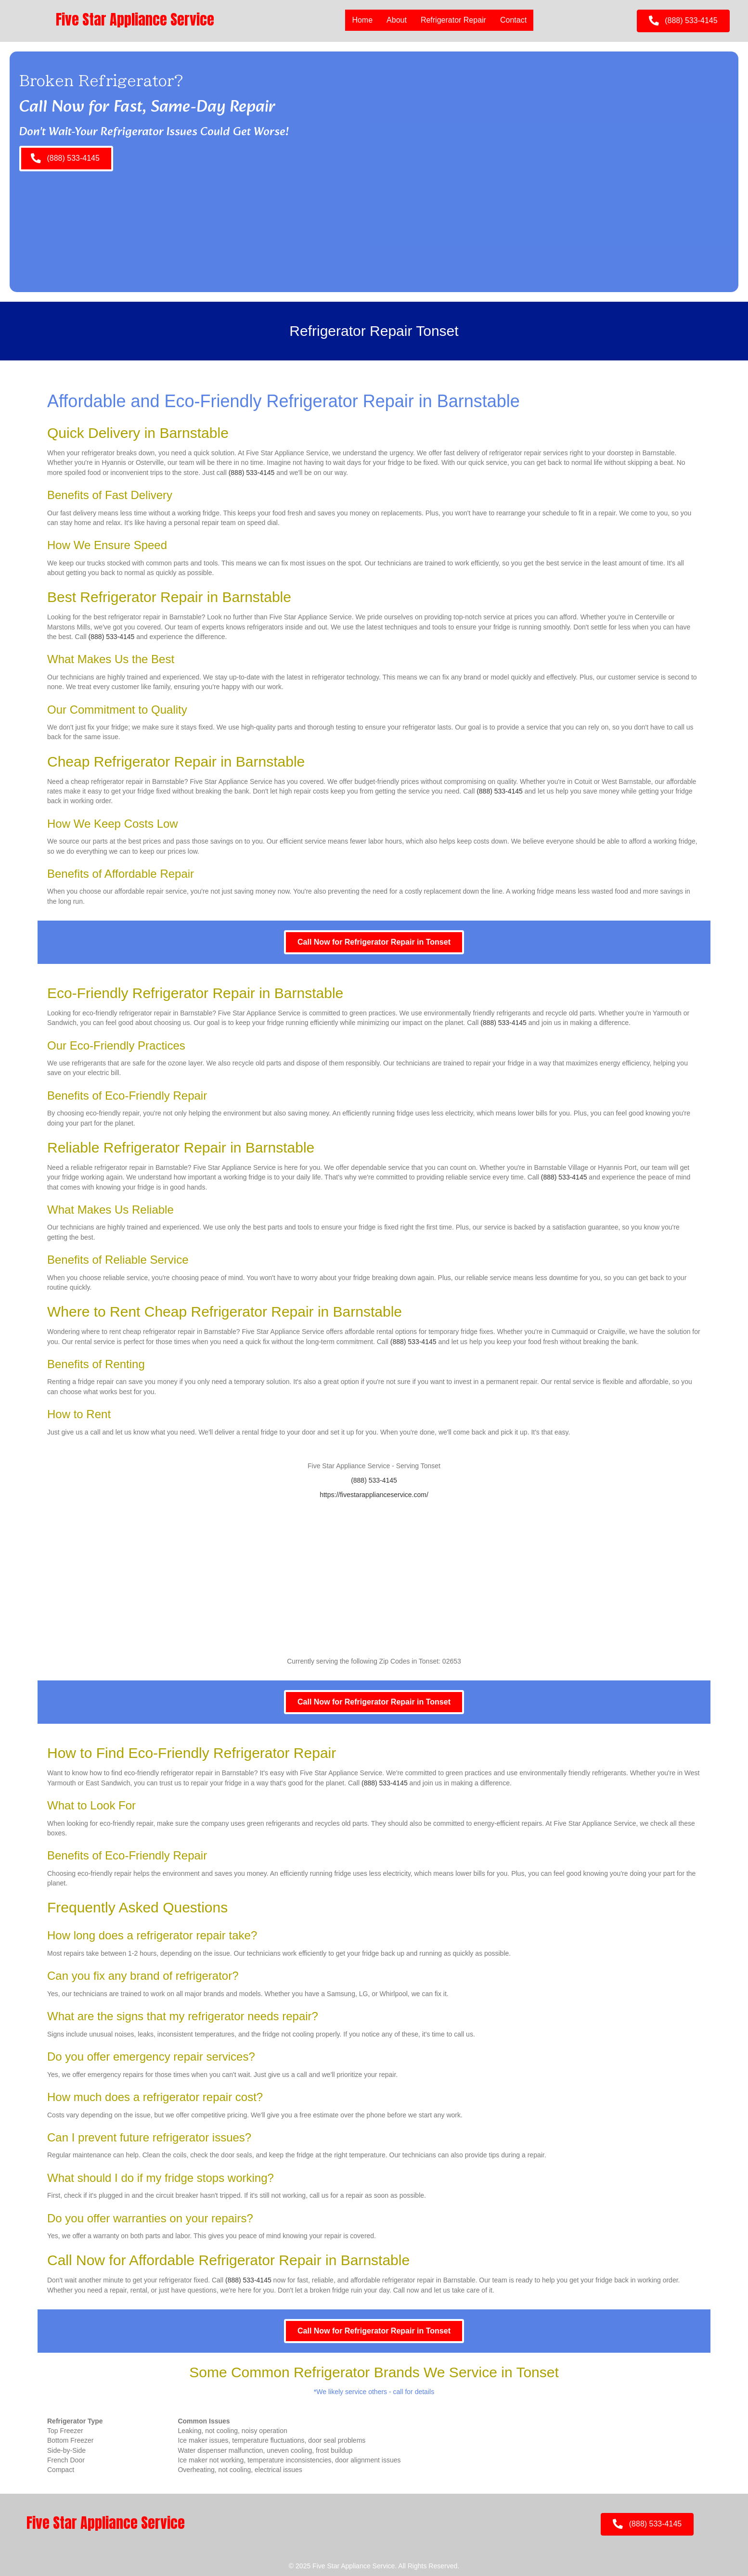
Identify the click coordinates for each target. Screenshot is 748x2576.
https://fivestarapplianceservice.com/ (374, 1495)
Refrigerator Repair (453, 20)
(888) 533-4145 (252, 472)
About (397, 20)
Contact (513, 20)
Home (362, 20)
